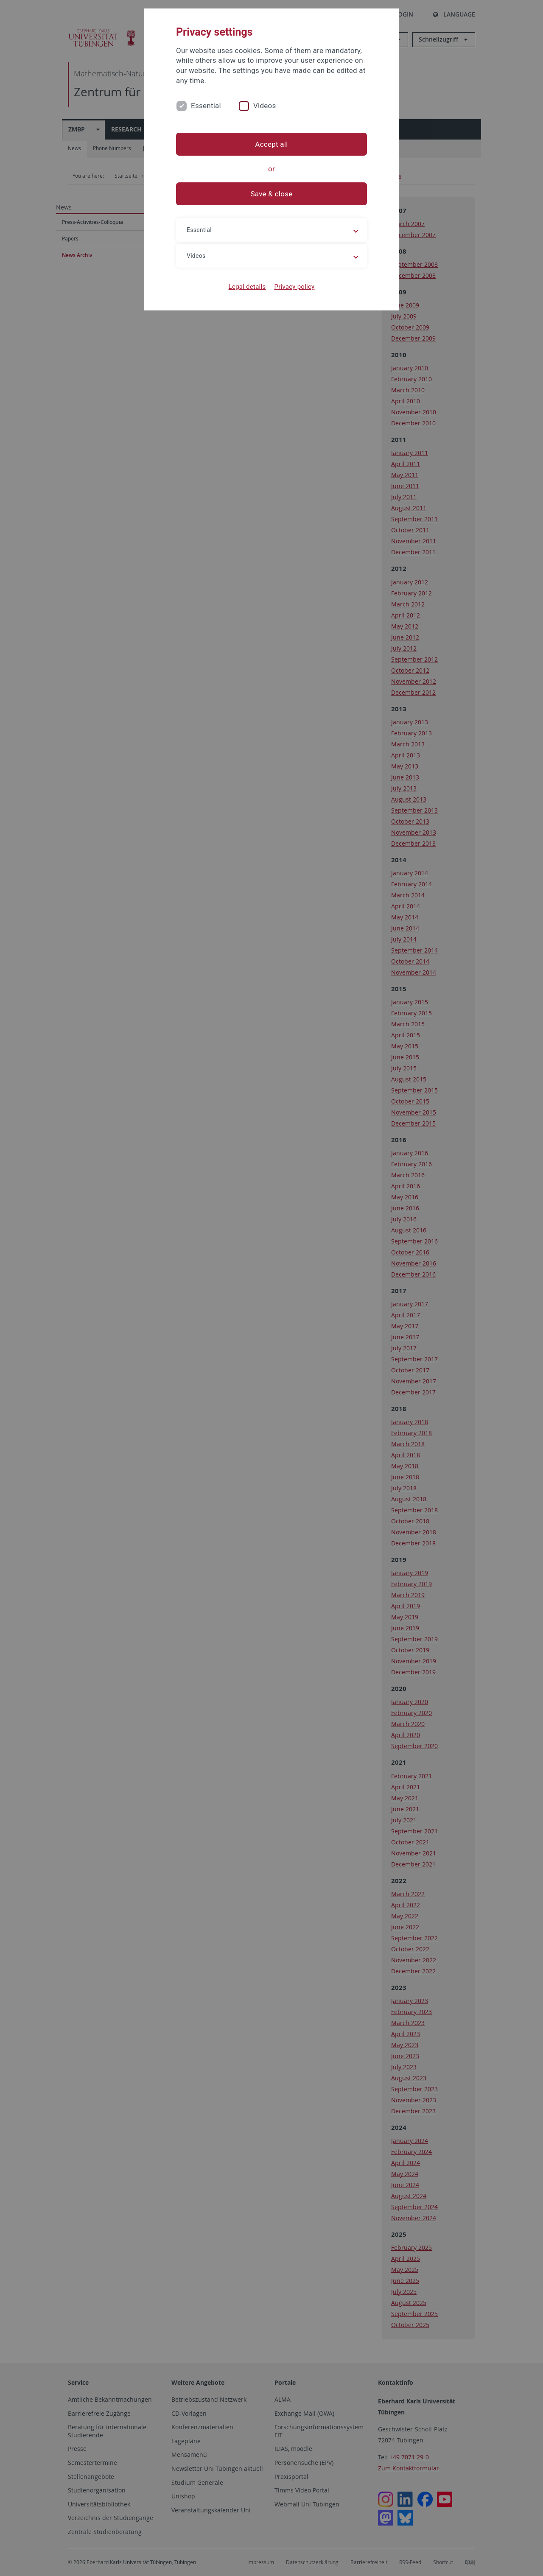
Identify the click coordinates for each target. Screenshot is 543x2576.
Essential (206, 105)
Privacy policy (294, 287)
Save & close (272, 194)
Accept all (271, 144)
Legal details (247, 287)
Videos (264, 105)
